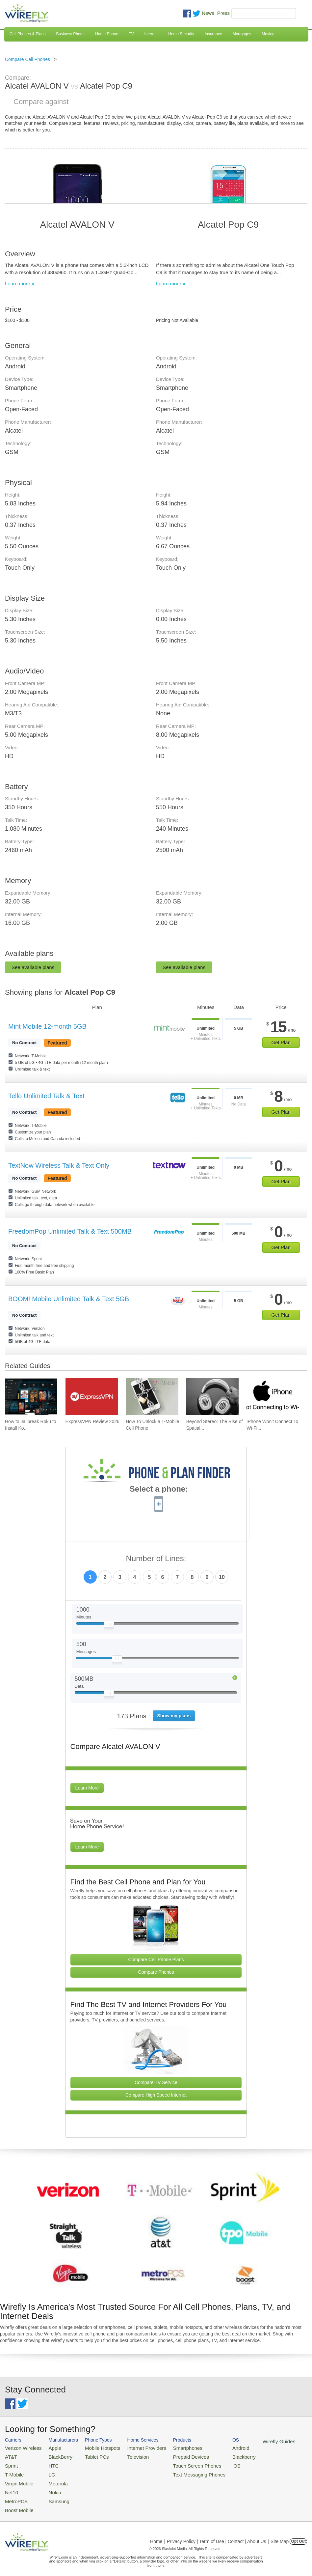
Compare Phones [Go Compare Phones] (156, 1972)
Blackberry (221, 2455)
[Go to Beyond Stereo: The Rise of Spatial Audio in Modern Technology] (212, 1396)
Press (223, 13)
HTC (48, 2463)
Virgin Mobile (17, 2479)
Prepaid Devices (174, 2455)
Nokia (49, 2487)
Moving (268, 34)
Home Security (181, 34)
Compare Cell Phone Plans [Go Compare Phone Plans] (156, 1959)
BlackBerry (54, 2455)
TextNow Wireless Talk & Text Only (58, 1165)
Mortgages (242, 34)
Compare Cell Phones (27, 59)
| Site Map (278, 2533)
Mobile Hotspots (95, 2447)
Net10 (10, 2487)
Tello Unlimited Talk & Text (46, 1096)
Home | (157, 2533)
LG (46, 2471)
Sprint (10, 2463)
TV (131, 34)
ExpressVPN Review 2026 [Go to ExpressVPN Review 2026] (92, 1421)
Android (218, 2447)
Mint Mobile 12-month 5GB (47, 1026)
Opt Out (298, 2534)
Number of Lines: (156, 1559)
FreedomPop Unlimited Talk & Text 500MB (70, 1231)
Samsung (53, 2495)
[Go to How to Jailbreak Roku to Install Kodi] (31, 1396)
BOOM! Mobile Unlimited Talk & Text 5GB (68, 1299)
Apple (49, 2447)
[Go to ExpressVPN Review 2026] (91, 1396)
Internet (151, 34)
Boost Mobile (17, 2503)
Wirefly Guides (253, 2441)
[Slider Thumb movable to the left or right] (109, 1626)
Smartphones (171, 2447)
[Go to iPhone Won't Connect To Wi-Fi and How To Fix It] (273, 1396)
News (208, 13)
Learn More (87, 1787)
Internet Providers (135, 2447)
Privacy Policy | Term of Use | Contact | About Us (216, 2533)
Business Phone (70, 34)
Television (127, 2455)
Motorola (52, 2479)
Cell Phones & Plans (27, 34)
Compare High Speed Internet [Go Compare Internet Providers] (156, 2095)
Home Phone (106, 34)
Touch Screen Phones (179, 2463)
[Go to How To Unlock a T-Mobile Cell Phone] (152, 1396)
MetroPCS (15, 2495)
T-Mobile (13, 2471)
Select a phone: (159, 1490)
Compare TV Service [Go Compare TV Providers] (156, 2082)
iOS (214, 2463)
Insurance (213, 34)
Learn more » (19, 283)
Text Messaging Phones (181, 2471)
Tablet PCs (90, 2455)
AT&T (10, 2455)
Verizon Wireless (21, 2447)
